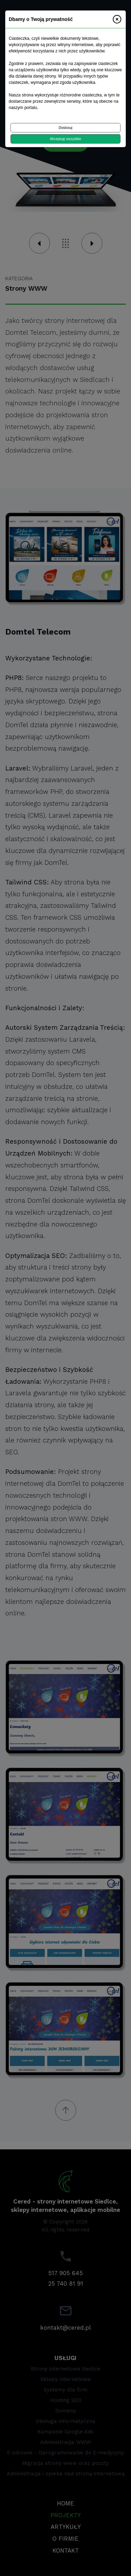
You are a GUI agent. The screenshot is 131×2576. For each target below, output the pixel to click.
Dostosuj (65, 128)
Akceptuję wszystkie (65, 139)
